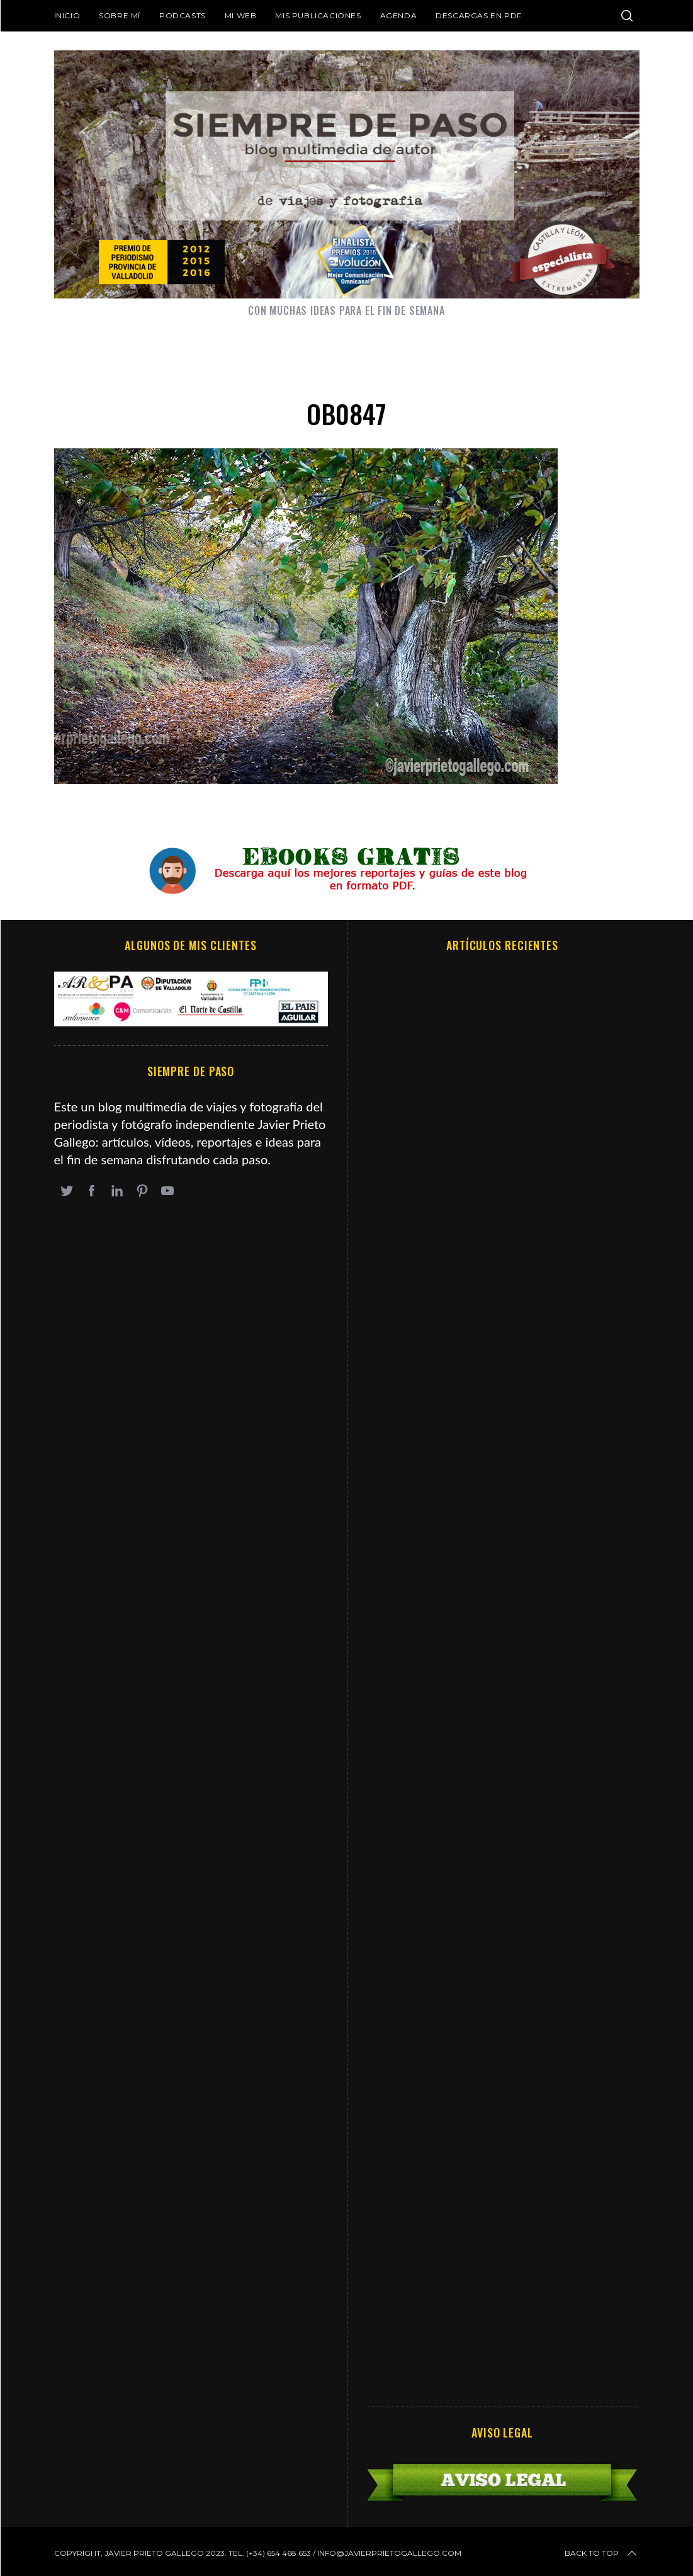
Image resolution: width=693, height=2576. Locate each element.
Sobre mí (119, 15)
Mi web (241, 15)
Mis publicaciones (318, 15)
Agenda (398, 15)
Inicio (67, 15)
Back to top (602, 2553)
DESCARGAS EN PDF (479, 15)
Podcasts (182, 15)
